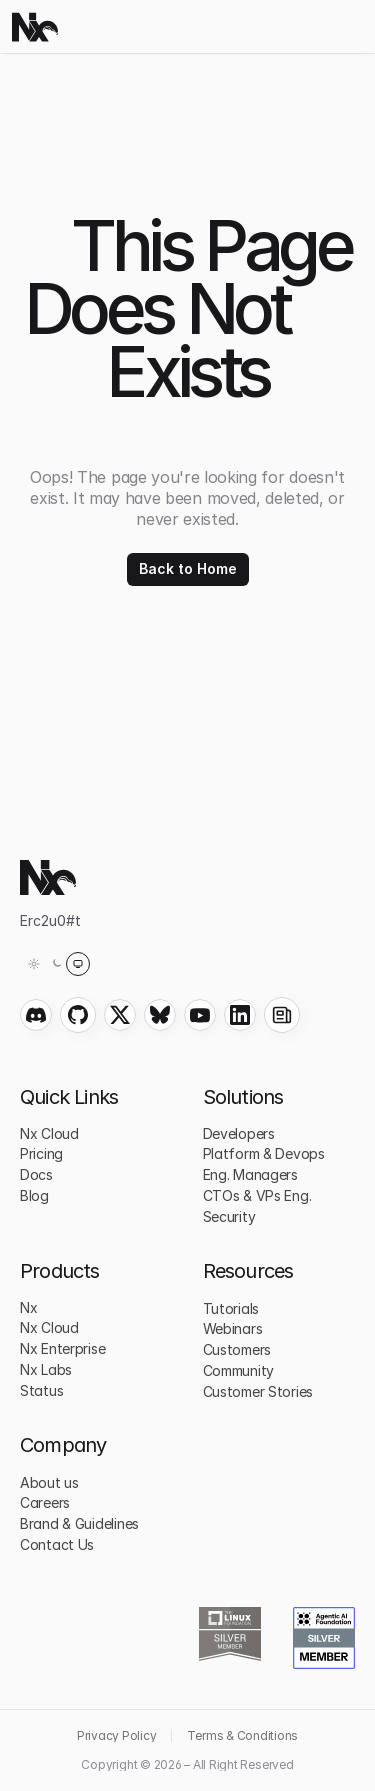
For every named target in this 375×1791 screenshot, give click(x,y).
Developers (239, 1133)
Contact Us (57, 1544)
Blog (34, 1195)
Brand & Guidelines (79, 1523)
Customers (237, 1349)
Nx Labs (46, 1369)
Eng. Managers (250, 1174)
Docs (36, 1174)
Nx (28, 1307)
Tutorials (231, 1308)
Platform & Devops (264, 1153)
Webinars (233, 1328)
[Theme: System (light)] (56, 964)
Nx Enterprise (62, 1348)
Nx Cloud (49, 1133)
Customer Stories (258, 1391)
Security (229, 1216)
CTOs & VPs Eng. (257, 1195)
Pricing (41, 1153)
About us (49, 1482)
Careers (45, 1502)
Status (41, 1390)
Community (238, 1370)
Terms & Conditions (242, 1735)
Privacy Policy (117, 1735)
